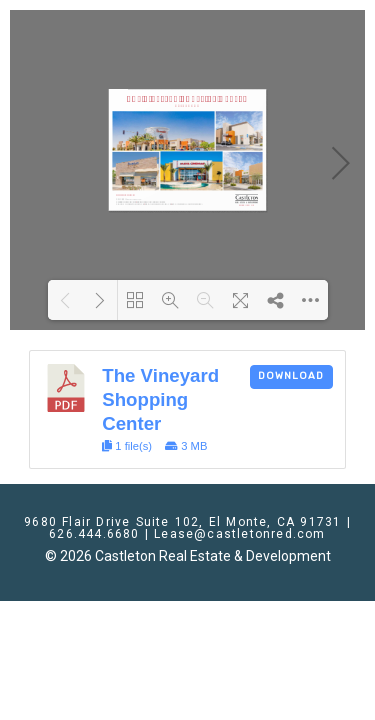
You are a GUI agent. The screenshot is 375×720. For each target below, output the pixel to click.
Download (291, 376)
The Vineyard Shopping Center (160, 399)
